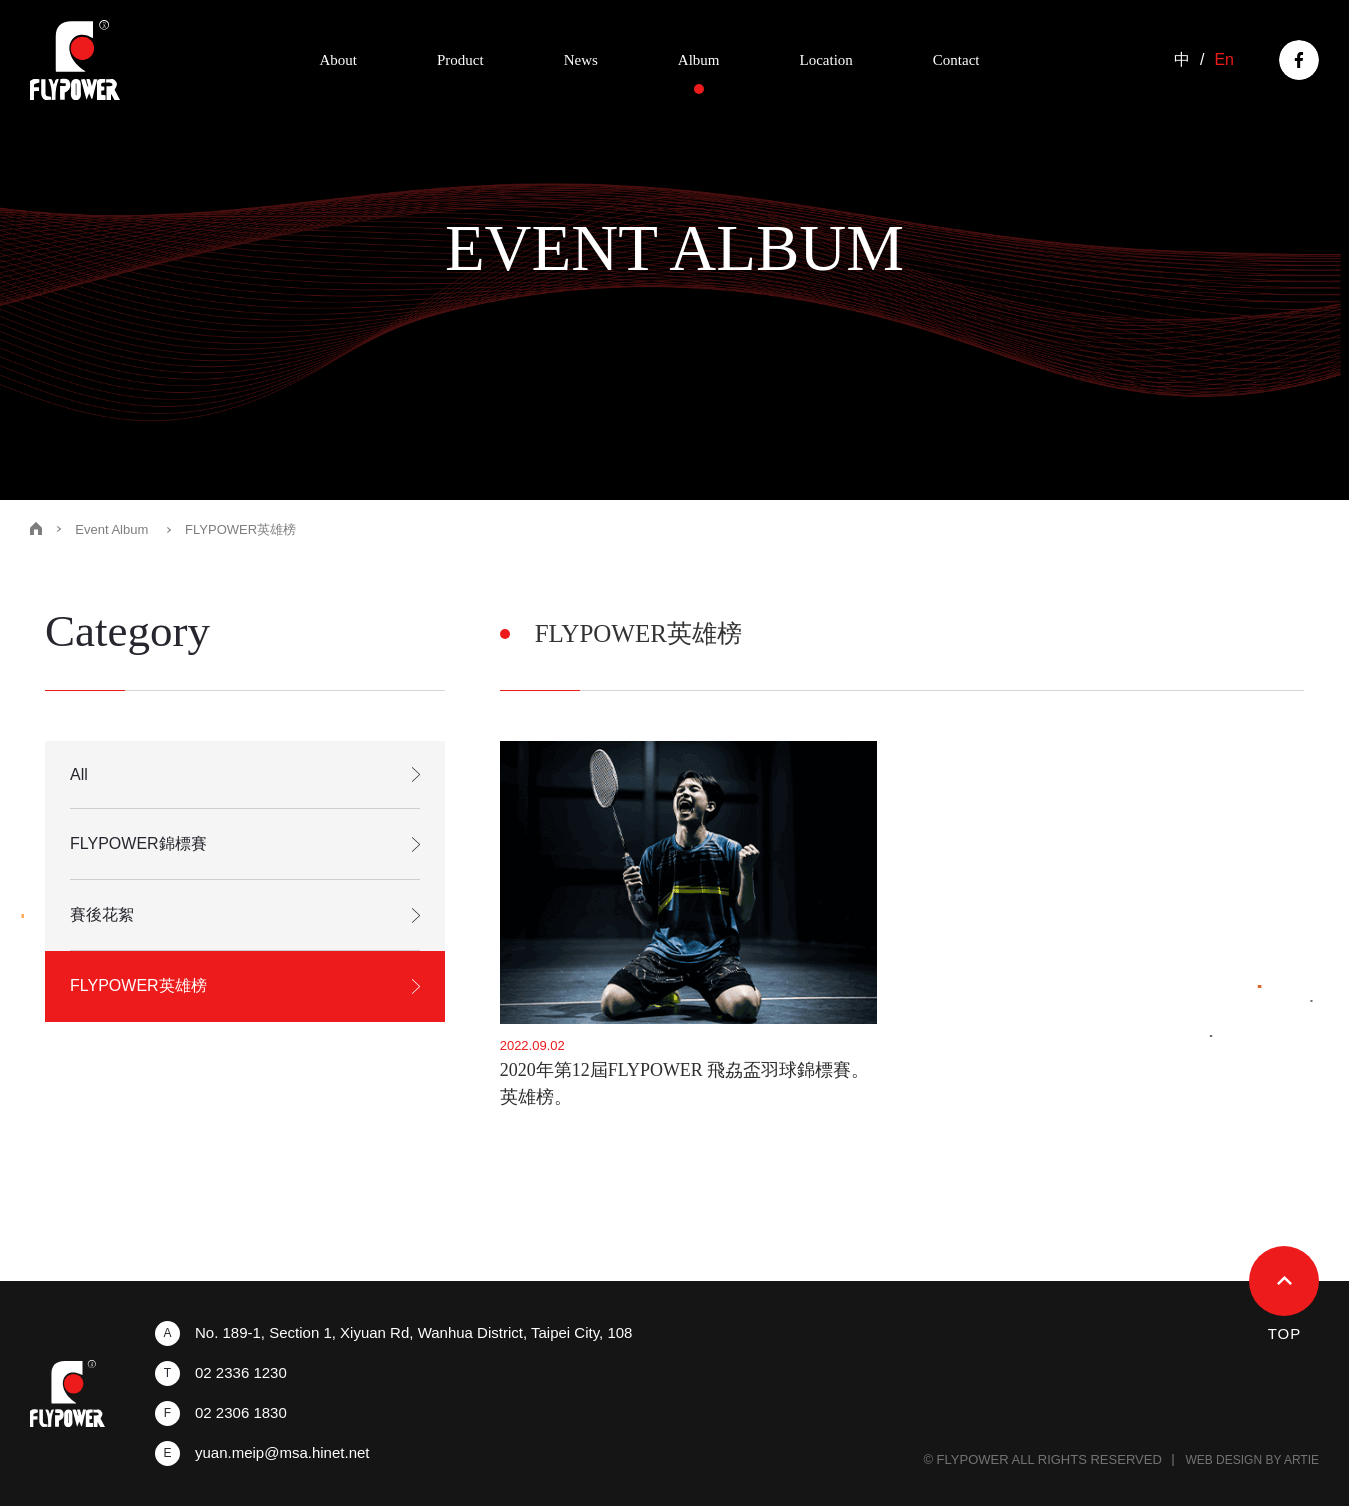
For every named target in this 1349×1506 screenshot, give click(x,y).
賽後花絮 (102, 914)
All (79, 774)
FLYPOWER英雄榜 (138, 985)
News (581, 60)
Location (826, 60)
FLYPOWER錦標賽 (138, 843)
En (1224, 60)
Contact (956, 60)
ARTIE (1301, 1460)
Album (699, 60)
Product (460, 60)
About (338, 60)
